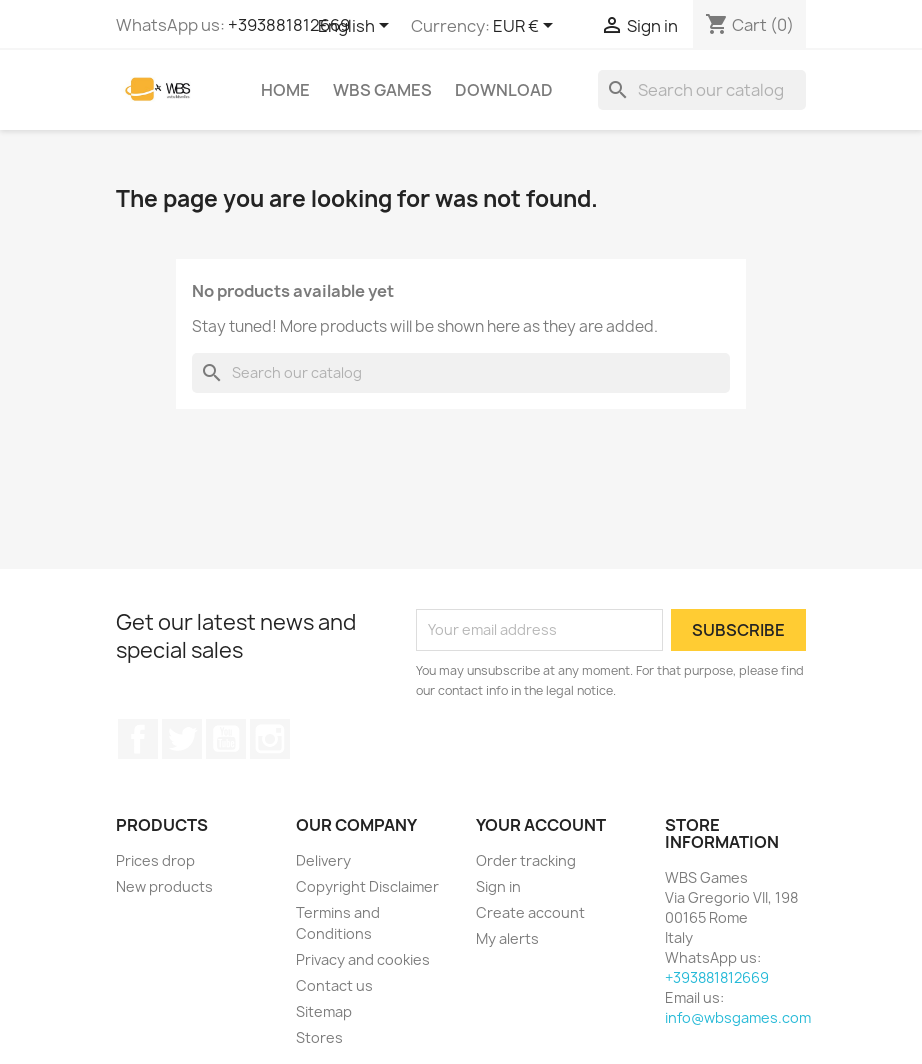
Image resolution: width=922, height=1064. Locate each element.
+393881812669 (289, 25)
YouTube (226, 739)
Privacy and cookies (363, 959)
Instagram (270, 739)
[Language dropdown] (357, 27)
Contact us (334, 985)
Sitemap (324, 1011)
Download (504, 90)
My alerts (507, 938)
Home (285, 90)
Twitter (182, 739)
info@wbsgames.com (738, 1017)
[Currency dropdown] (526, 27)
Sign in (498, 886)
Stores (319, 1037)
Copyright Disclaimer (367, 886)
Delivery (323, 860)
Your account (541, 825)
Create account (530, 912)
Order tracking (526, 860)
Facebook (138, 739)
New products (164, 886)
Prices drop (155, 860)
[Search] (702, 90)
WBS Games (382, 90)
